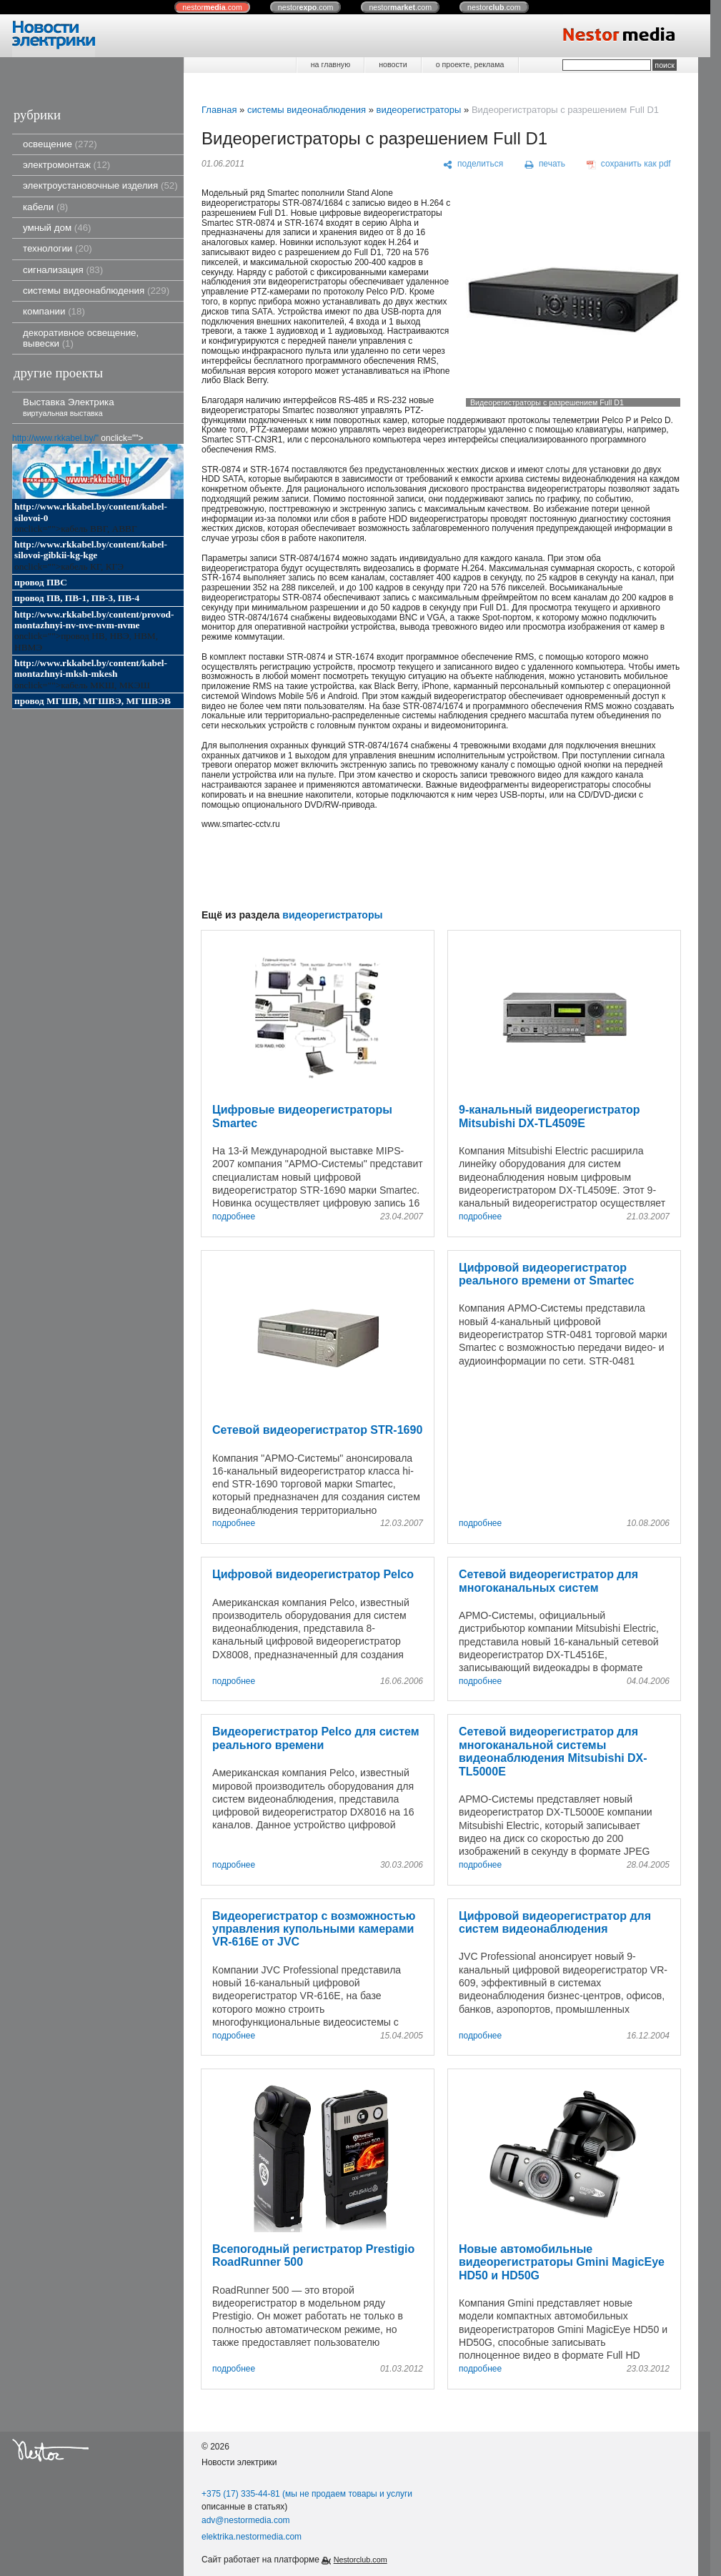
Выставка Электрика (68, 407)
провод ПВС (40, 582)
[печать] (545, 164)
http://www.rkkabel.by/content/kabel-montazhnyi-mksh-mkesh (90, 668)
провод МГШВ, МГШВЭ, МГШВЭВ (92, 700)
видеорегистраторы (418, 109)
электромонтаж (66, 164)
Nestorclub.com (360, 2559)
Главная (219, 109)
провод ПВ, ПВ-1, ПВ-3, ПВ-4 (76, 598)
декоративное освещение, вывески (81, 338)
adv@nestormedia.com (246, 2520)
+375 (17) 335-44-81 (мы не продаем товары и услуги (307, 2494)
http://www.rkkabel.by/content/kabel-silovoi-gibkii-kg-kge (90, 549)
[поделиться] (473, 164)
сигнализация (63, 269)
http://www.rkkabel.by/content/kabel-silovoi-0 (90, 511)
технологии (57, 248)
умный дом (57, 227)
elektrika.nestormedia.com (252, 2537)
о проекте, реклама (470, 64)
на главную (330, 64)
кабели (45, 207)
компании (54, 311)
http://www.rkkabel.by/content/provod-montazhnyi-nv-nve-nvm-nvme (94, 619)
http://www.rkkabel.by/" (55, 438)
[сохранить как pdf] (628, 164)
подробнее (233, 1217)
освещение (60, 144)
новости (393, 64)
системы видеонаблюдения (96, 290)
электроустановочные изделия (100, 185)
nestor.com (212, 7)
